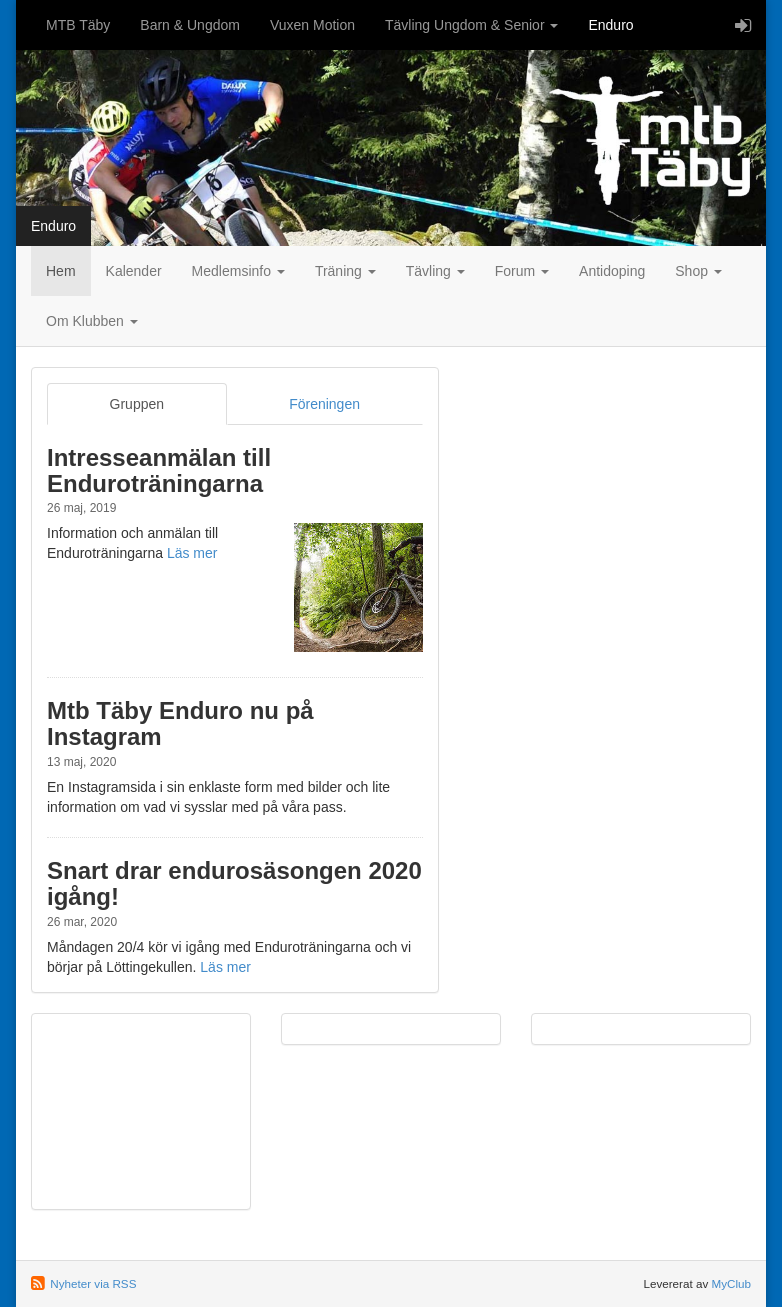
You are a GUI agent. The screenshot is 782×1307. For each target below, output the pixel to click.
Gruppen (137, 404)
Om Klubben (92, 321)
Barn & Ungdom (190, 25)
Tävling (435, 271)
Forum (522, 271)
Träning (345, 271)
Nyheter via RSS (93, 1283)
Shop (698, 271)
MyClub (731, 1283)
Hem (61, 271)
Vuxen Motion (312, 25)
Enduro (610, 25)
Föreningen (324, 404)
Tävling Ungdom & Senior (471, 25)
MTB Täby (78, 25)
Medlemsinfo (238, 271)
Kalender (134, 271)
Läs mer (192, 553)
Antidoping (612, 271)
